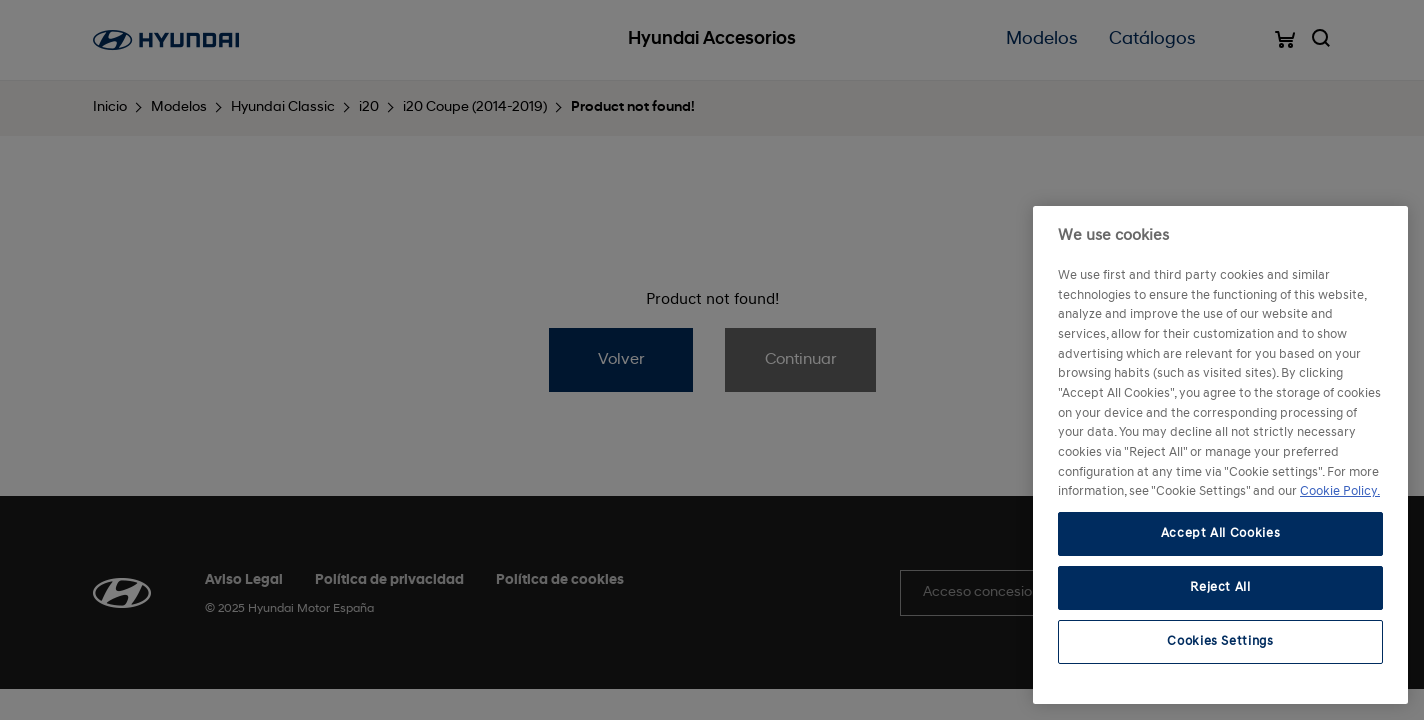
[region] (1220, 455)
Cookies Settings (1220, 641)
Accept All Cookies (1221, 533)
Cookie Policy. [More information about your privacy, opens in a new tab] (1340, 491)
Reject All (1220, 587)
